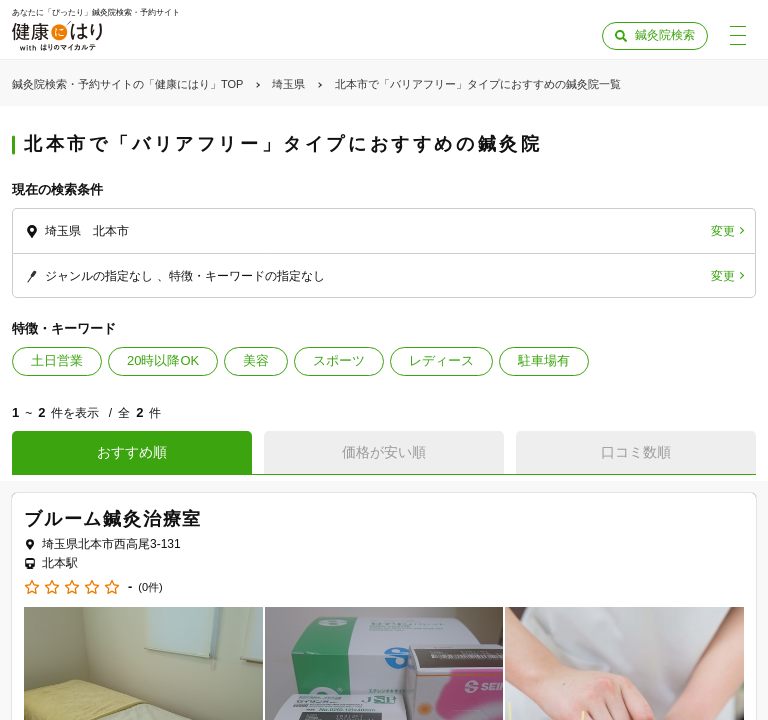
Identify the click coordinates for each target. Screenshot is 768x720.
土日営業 (57, 360)
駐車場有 (544, 360)
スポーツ (339, 360)
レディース (441, 360)
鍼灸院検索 (665, 35)
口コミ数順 (636, 452)
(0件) (150, 587)
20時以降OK (163, 360)
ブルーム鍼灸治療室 (113, 519)
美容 (256, 360)
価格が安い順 (384, 452)
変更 (723, 231)
